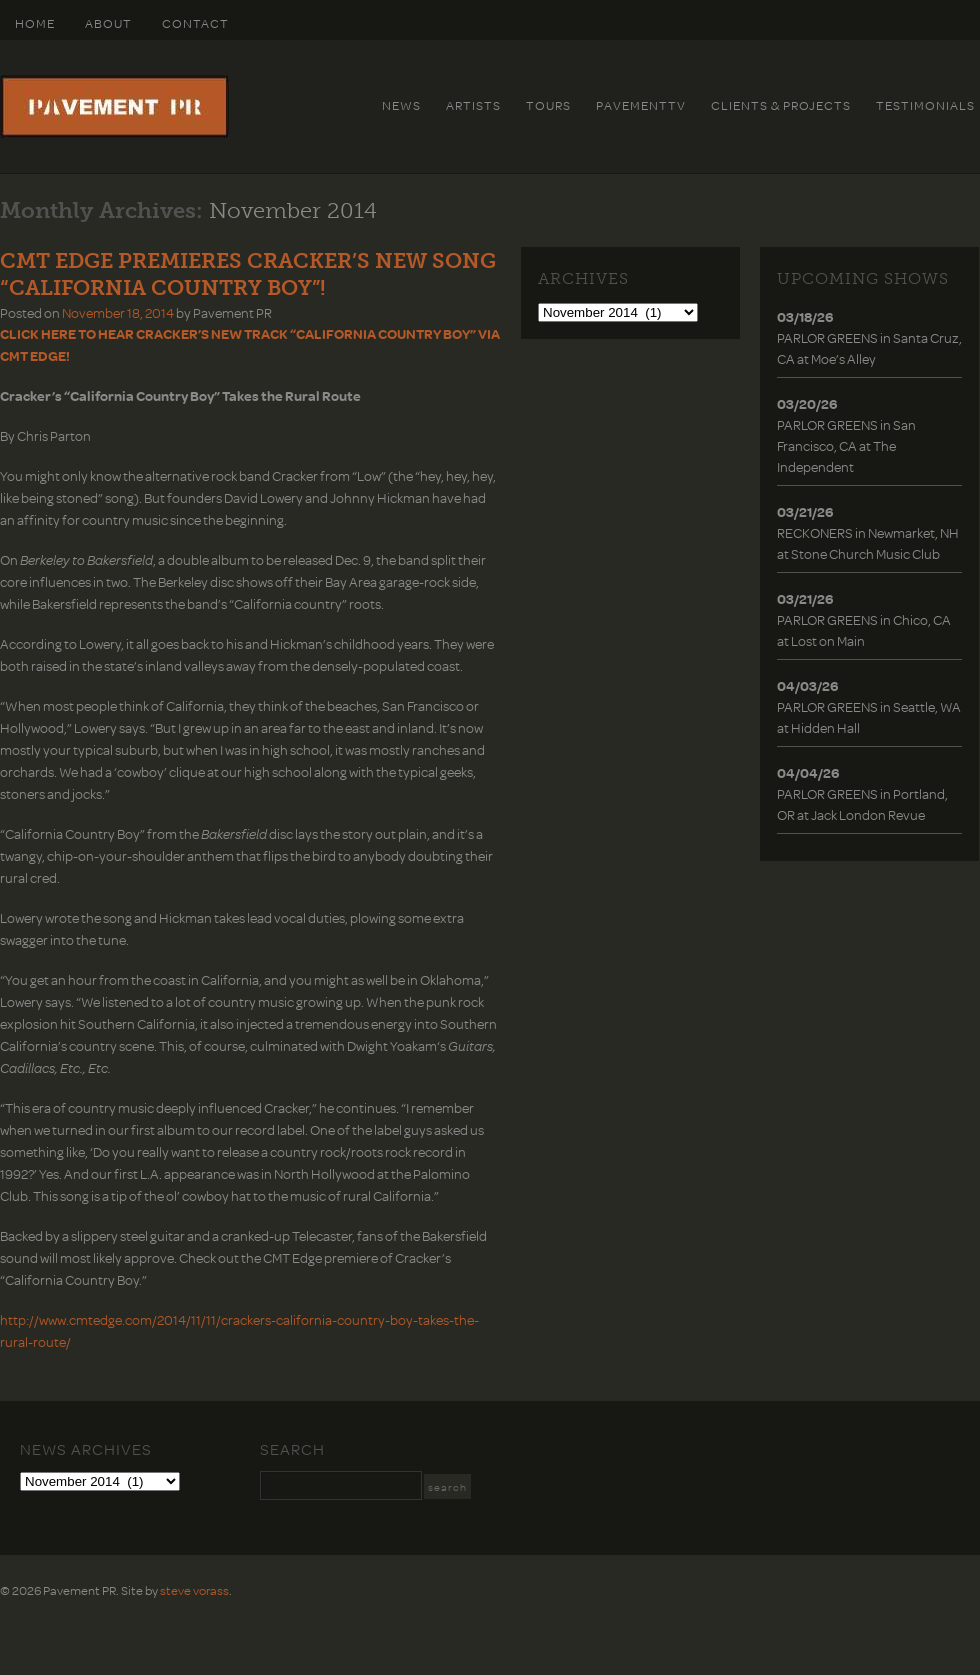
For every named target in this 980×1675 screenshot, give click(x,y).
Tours (548, 105)
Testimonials (925, 105)
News (401, 105)
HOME (35, 23)
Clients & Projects (781, 105)
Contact (195, 23)
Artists (473, 105)
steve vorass (194, 1590)
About (108, 23)
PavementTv (641, 105)
